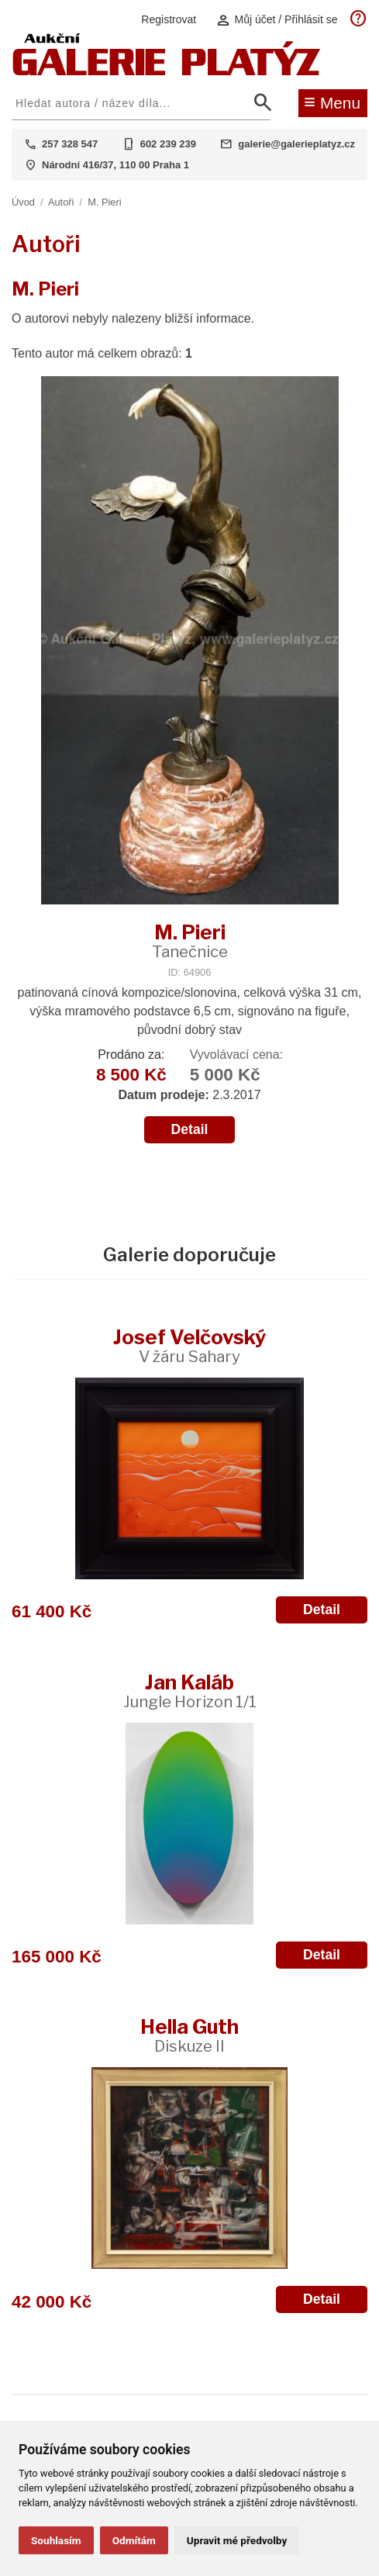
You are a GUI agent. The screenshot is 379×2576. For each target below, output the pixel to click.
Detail (189, 1129)
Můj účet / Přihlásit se (276, 19)
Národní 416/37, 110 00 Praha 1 (115, 165)
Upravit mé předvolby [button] (237, 2540)
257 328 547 (70, 144)
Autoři (61, 202)
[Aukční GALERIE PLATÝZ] (167, 71)
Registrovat (168, 19)
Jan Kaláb (190, 1690)
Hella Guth (189, 2035)
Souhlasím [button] (56, 2540)
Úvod (23, 202)
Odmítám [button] (134, 2540)
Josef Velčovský (189, 1345)
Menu (332, 101)
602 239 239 (168, 144)
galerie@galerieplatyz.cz (296, 144)
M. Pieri (104, 202)
